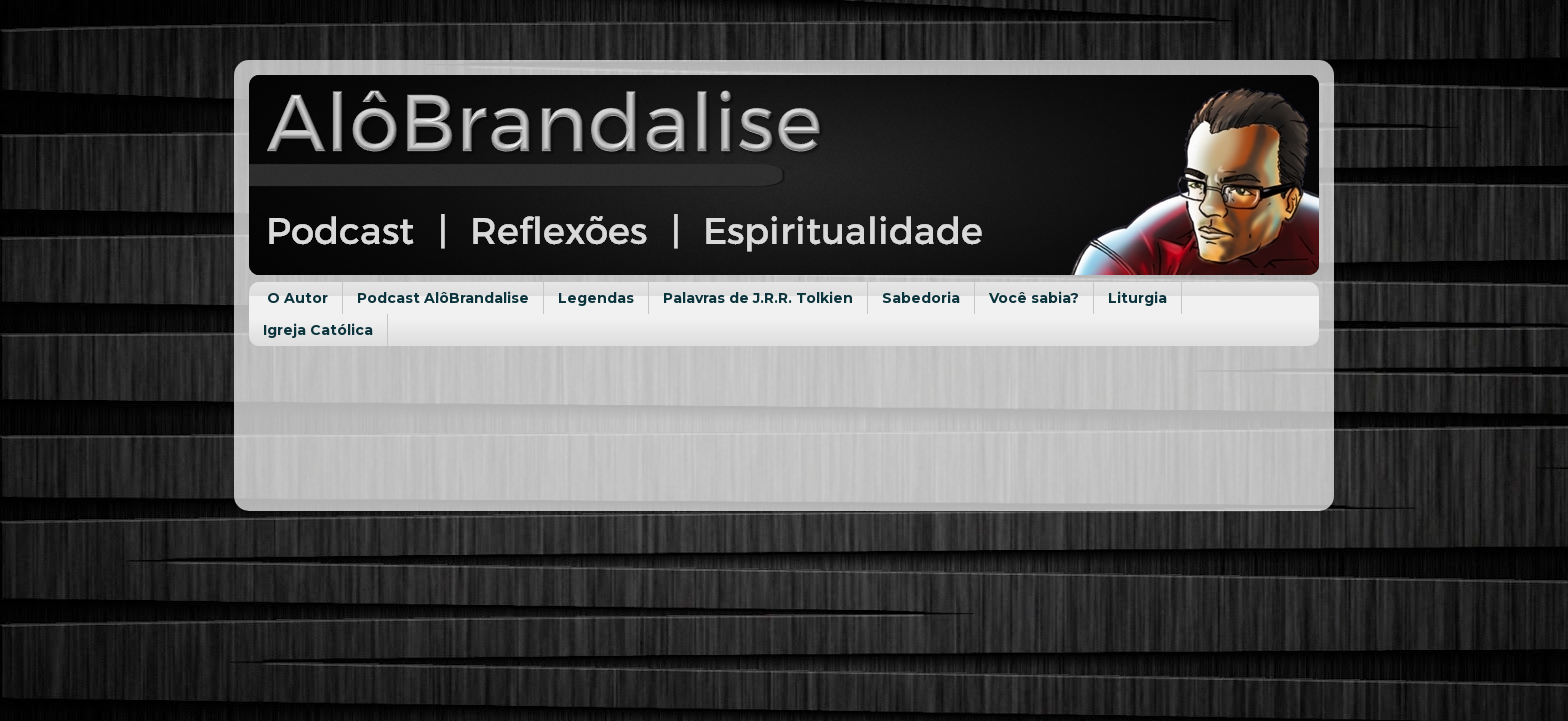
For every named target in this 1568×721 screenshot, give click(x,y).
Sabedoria (921, 298)
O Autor (297, 298)
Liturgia (1137, 298)
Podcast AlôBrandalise (443, 298)
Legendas (596, 298)
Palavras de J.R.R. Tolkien (758, 298)
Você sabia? (1034, 298)
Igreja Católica (318, 330)
